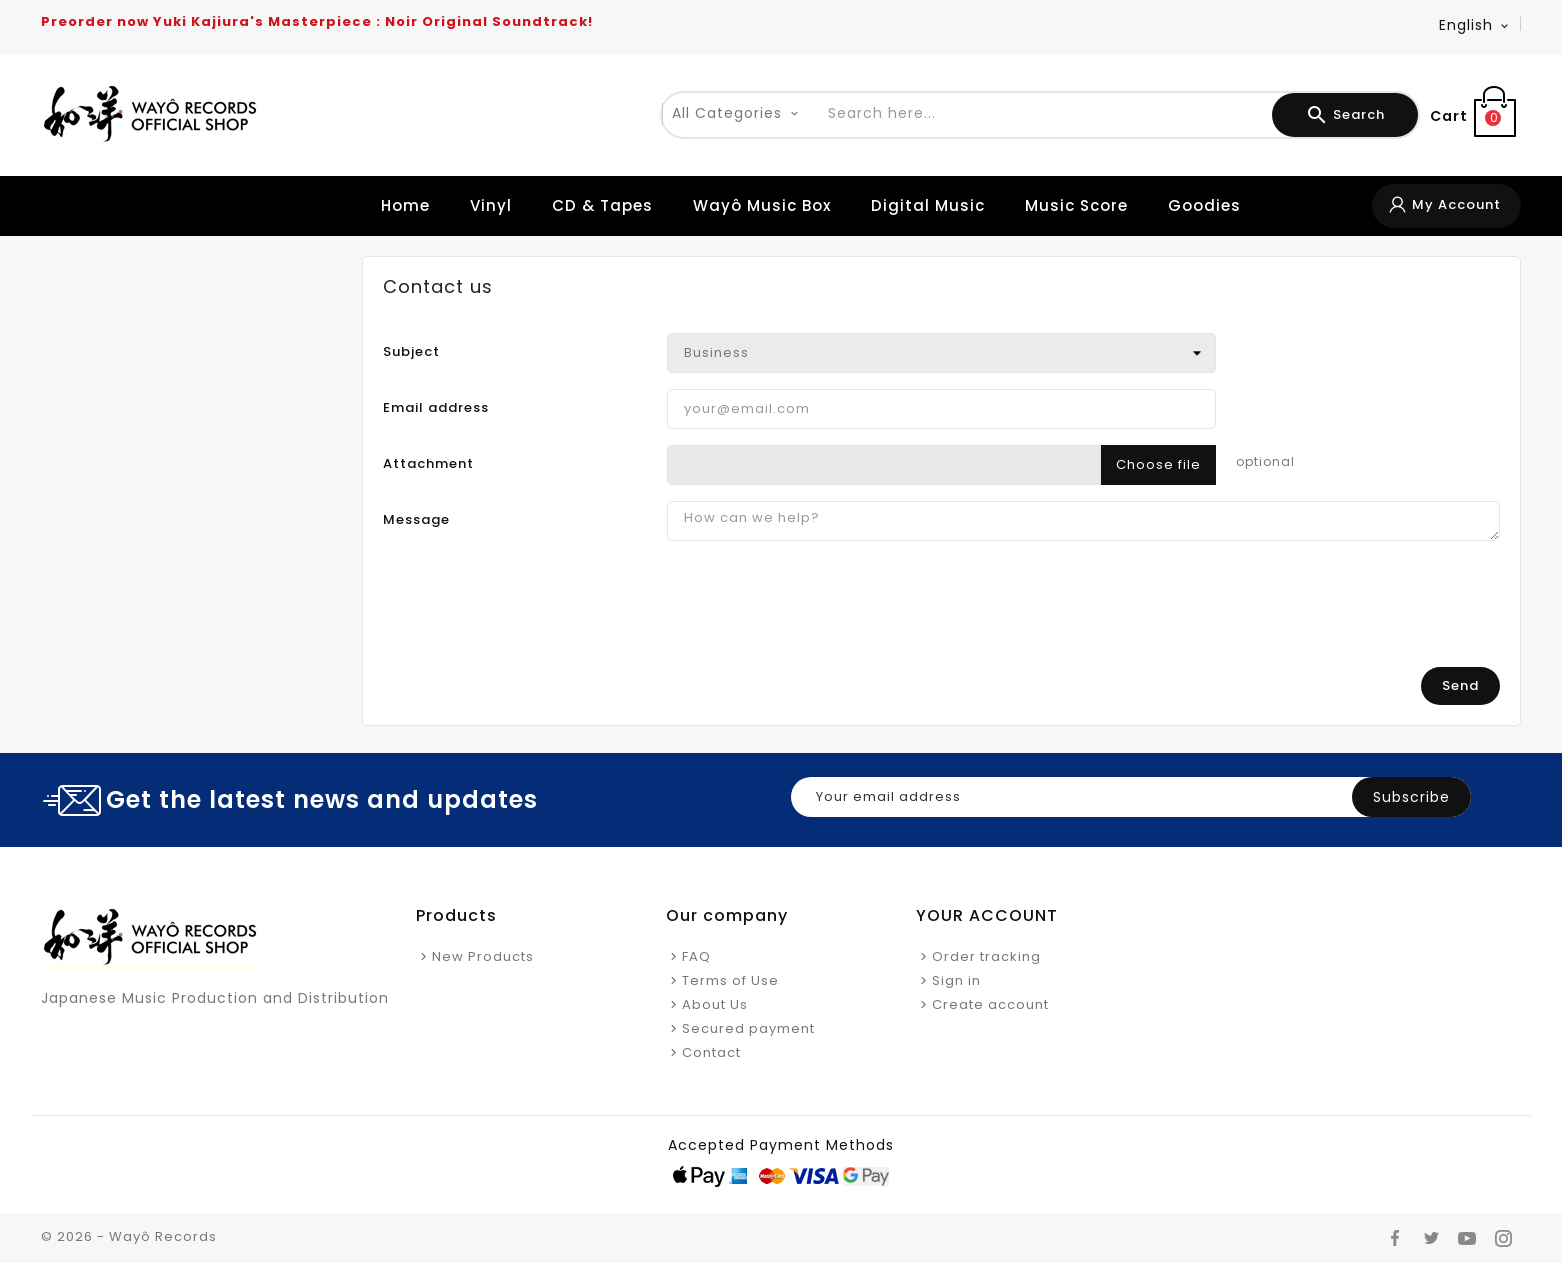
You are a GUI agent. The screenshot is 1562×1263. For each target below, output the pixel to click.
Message (416, 519)
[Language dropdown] (1475, 25)
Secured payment (748, 1028)
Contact (711, 1052)
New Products (483, 956)
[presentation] (1348, 612)
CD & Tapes (602, 205)
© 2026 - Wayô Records (129, 1236)
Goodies (1204, 205)
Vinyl (491, 205)
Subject (411, 351)
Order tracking (986, 956)
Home (405, 205)
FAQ (696, 956)
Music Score (1076, 205)
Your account (987, 915)
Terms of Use (730, 980)
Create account (990, 1004)
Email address (436, 407)
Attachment (428, 463)
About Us (715, 1004)
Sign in (956, 980)
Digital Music (928, 205)
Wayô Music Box (762, 205)
